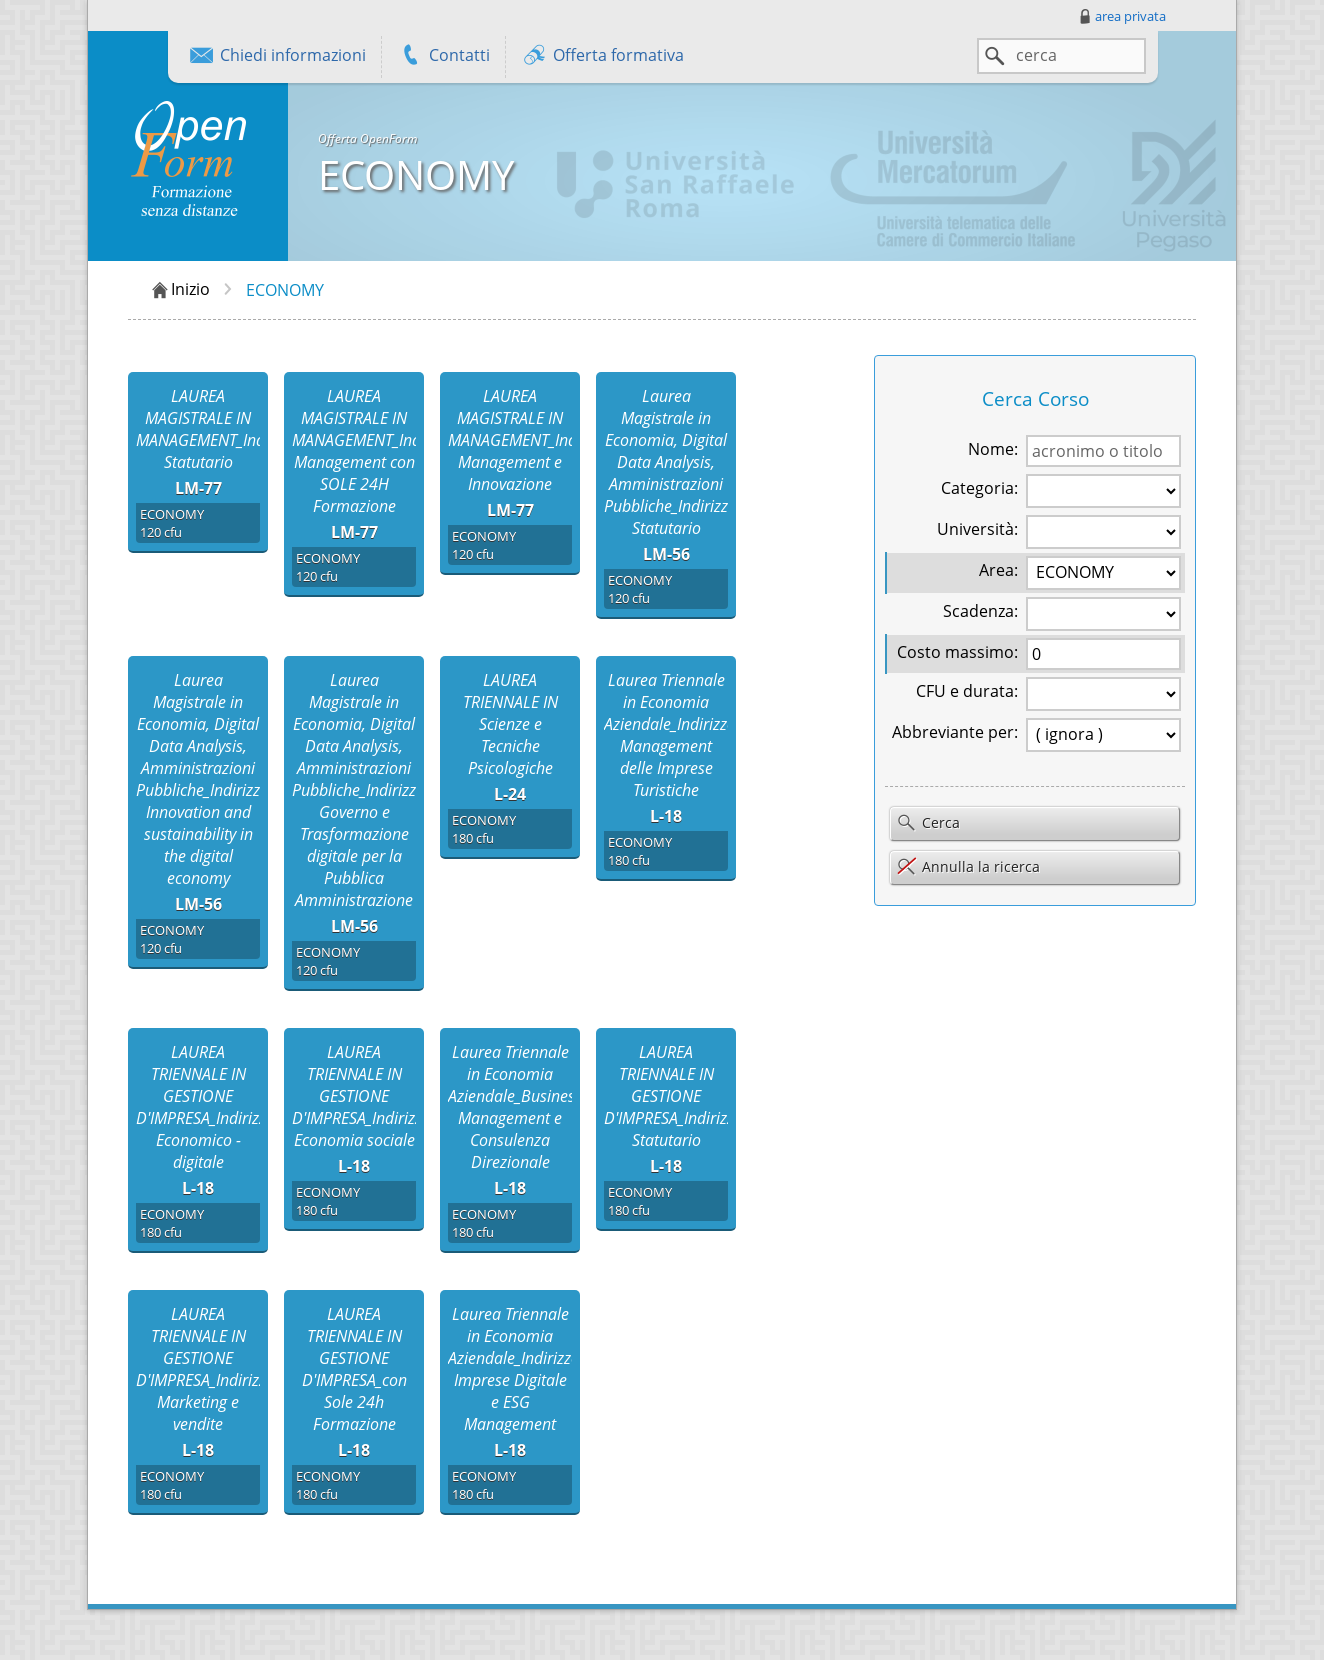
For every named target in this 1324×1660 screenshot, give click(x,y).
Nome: (993, 449)
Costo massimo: (957, 652)
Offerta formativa (602, 57)
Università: (977, 529)
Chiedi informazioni (277, 57)
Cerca (928, 824)
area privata (1121, 16)
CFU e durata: (967, 691)
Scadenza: (980, 611)
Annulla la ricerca (968, 866)
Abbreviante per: (955, 732)
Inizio (179, 290)
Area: (998, 570)
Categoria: (979, 488)
